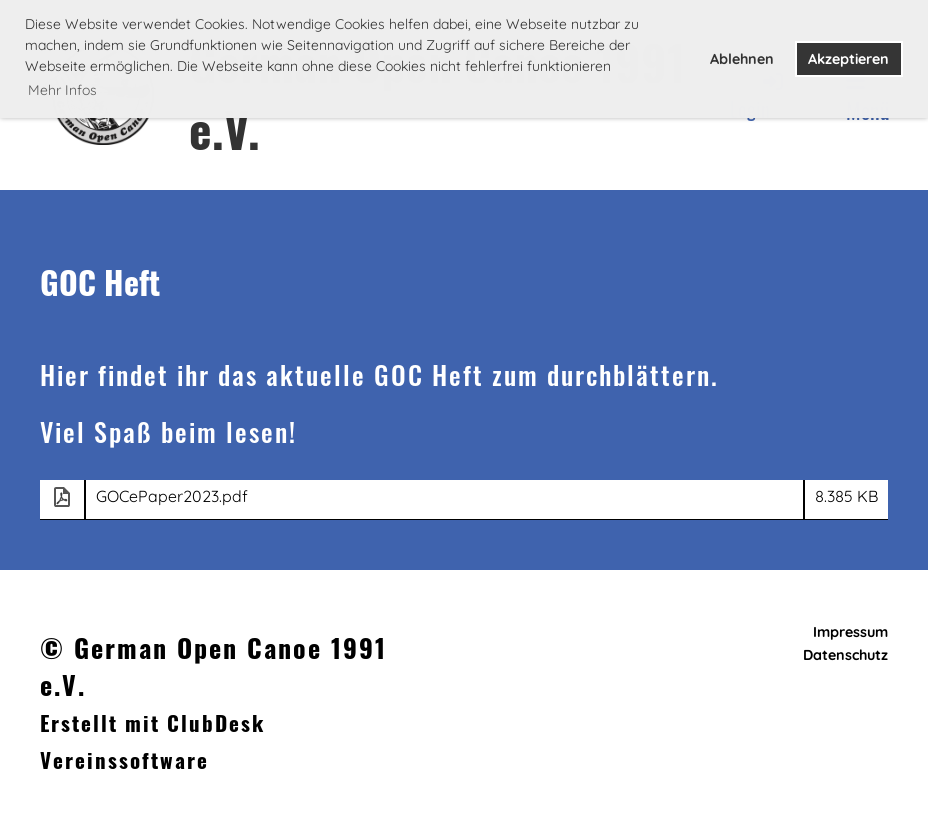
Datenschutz (845, 655)
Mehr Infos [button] (62, 90)
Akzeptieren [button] (848, 59)
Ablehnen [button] (742, 59)
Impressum (850, 632)
